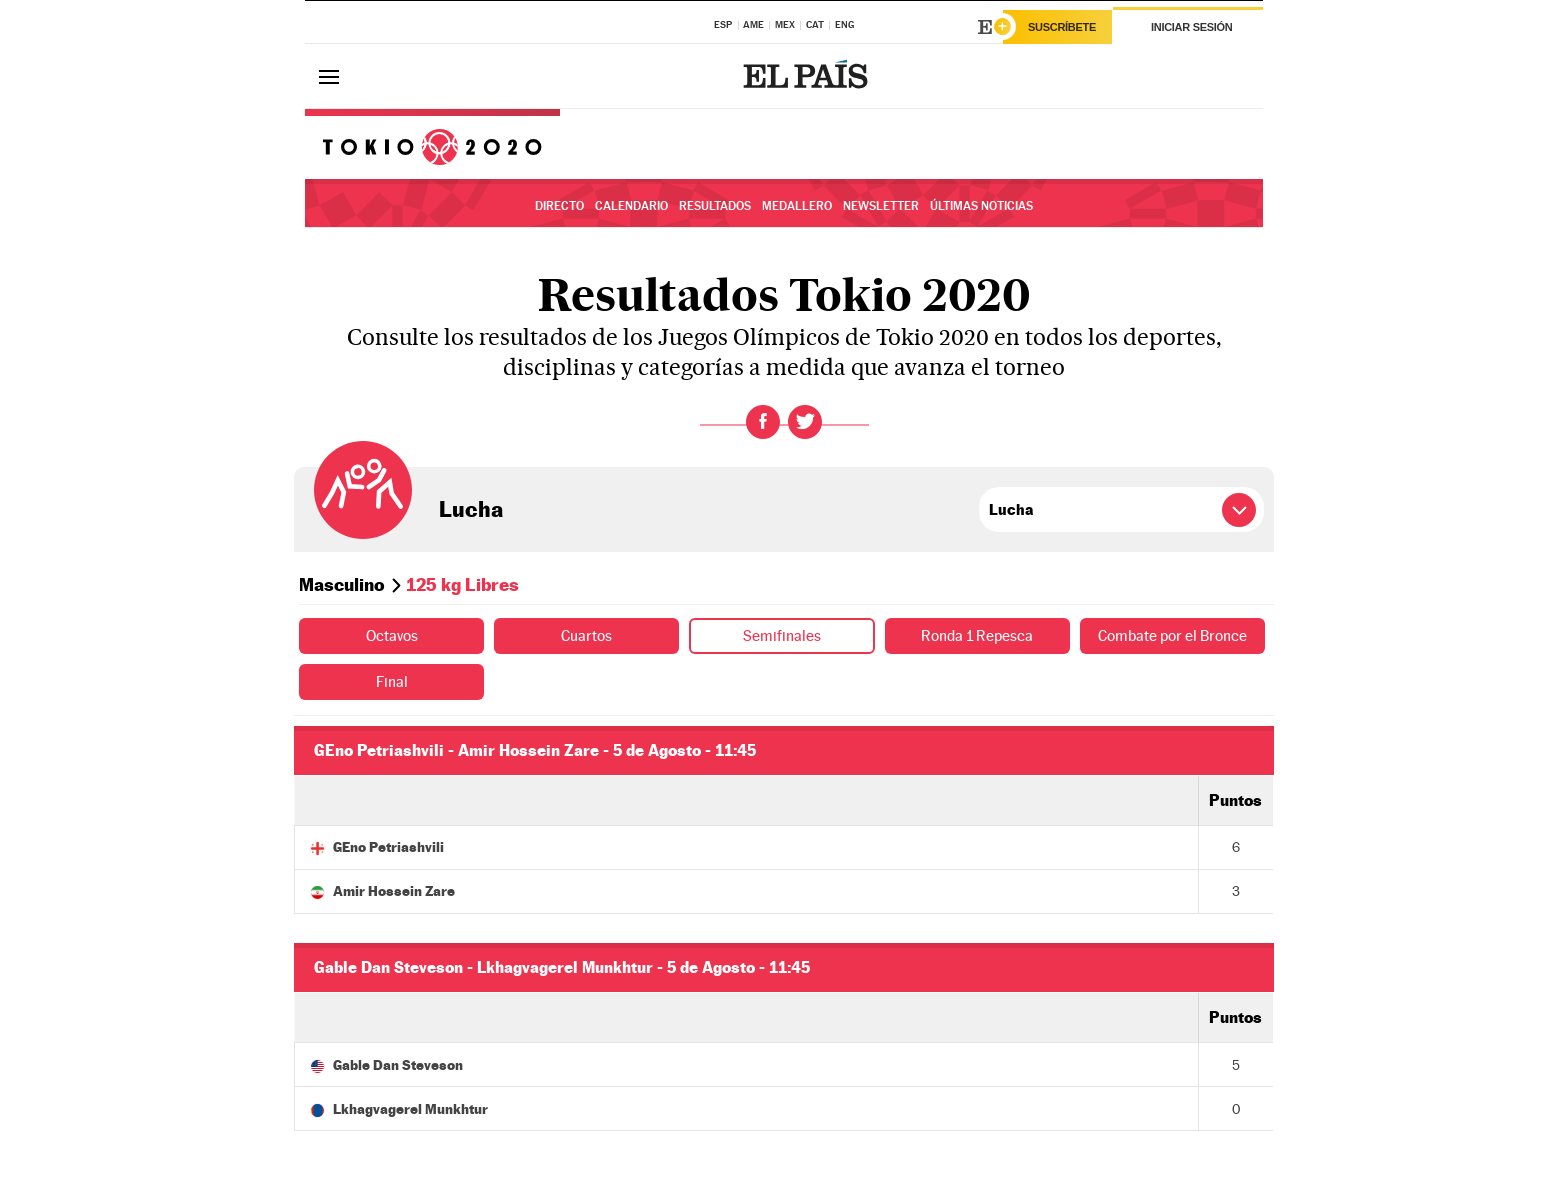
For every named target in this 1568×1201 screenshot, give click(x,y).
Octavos (391, 635)
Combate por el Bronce (1172, 635)
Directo (559, 206)
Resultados (715, 206)
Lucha (471, 509)
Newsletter (881, 206)
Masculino (342, 584)
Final (392, 681)
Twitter (805, 422)
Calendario (631, 206)
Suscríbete (1062, 27)
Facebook (763, 422)
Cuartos (587, 635)
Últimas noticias (981, 206)
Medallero (797, 206)
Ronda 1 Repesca (977, 635)
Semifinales (782, 635)
